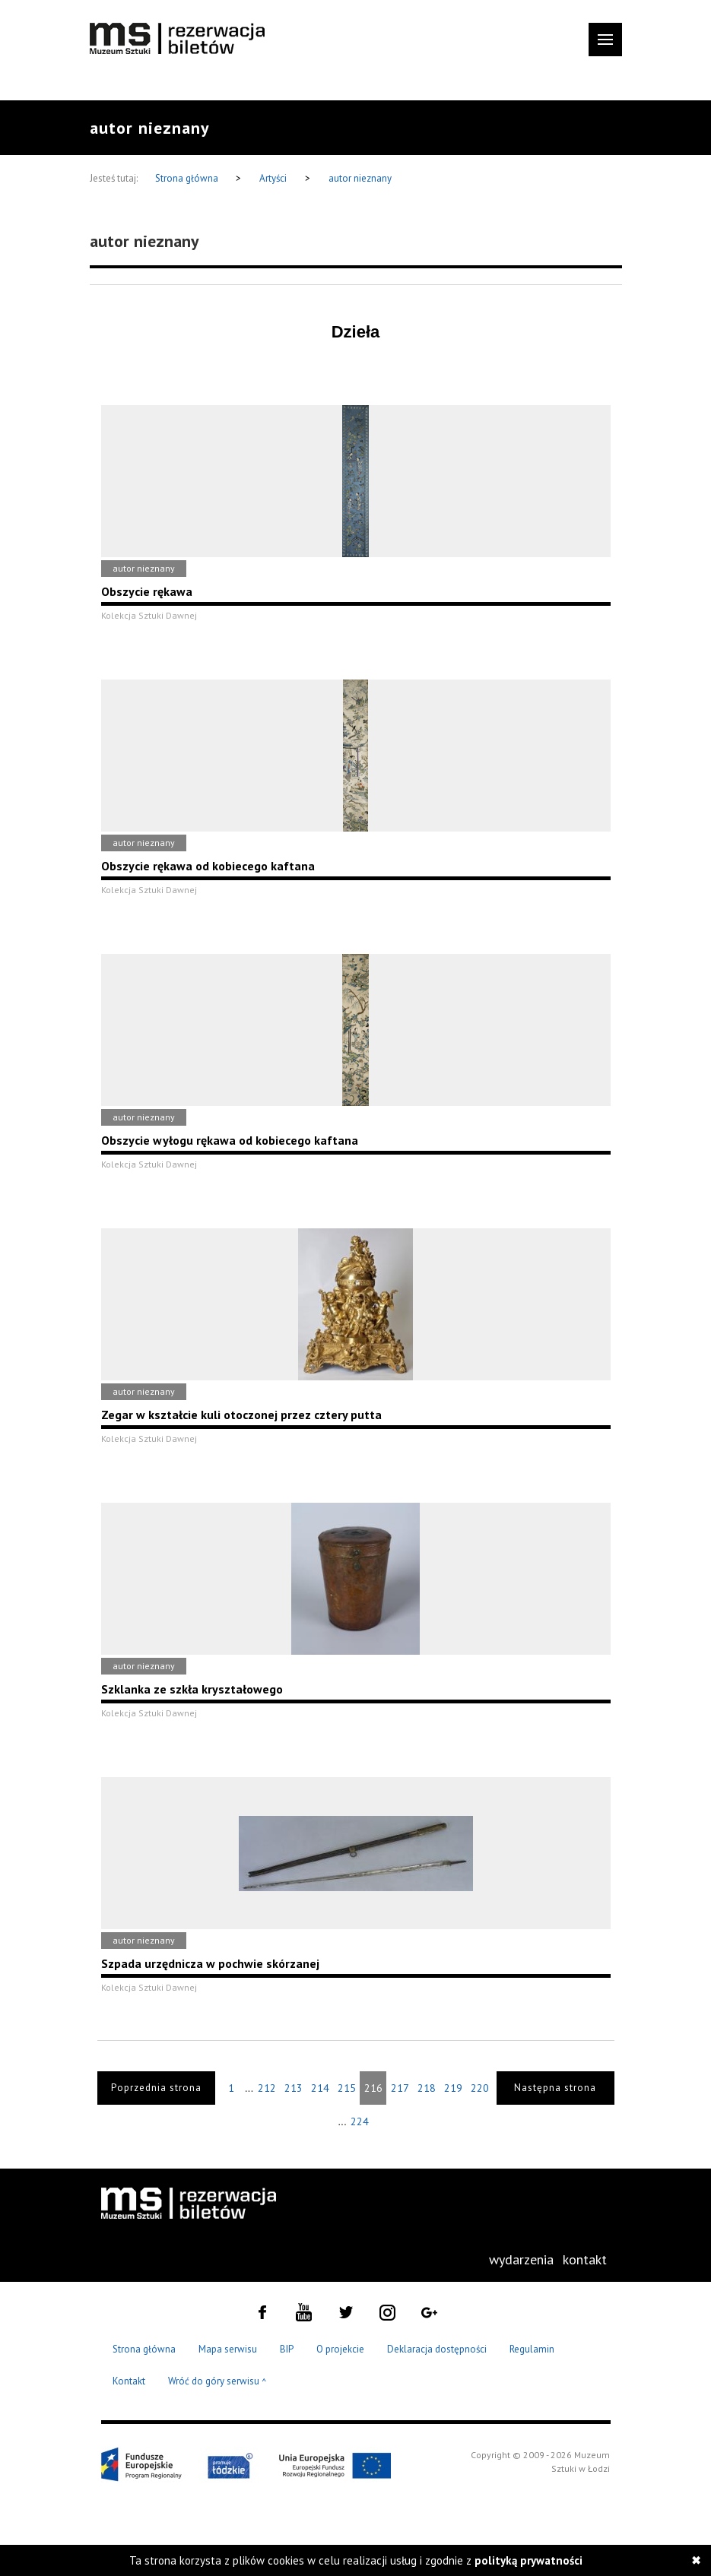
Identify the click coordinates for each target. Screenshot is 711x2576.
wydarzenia (521, 2259)
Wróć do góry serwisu (217, 2382)
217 (400, 2088)
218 (426, 2088)
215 (347, 2088)
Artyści (273, 178)
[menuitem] (521, 2260)
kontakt (585, 2259)
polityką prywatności (528, 2560)
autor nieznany (360, 178)
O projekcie (340, 2349)
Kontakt (129, 2381)
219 (453, 2088)
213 (293, 2088)
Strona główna (188, 178)
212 (267, 2088)
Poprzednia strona (156, 2087)
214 (320, 2088)
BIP (287, 2349)
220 (480, 2088)
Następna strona (555, 2087)
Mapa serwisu (227, 2349)
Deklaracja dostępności (437, 2349)
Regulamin (531, 2349)
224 (360, 2121)
